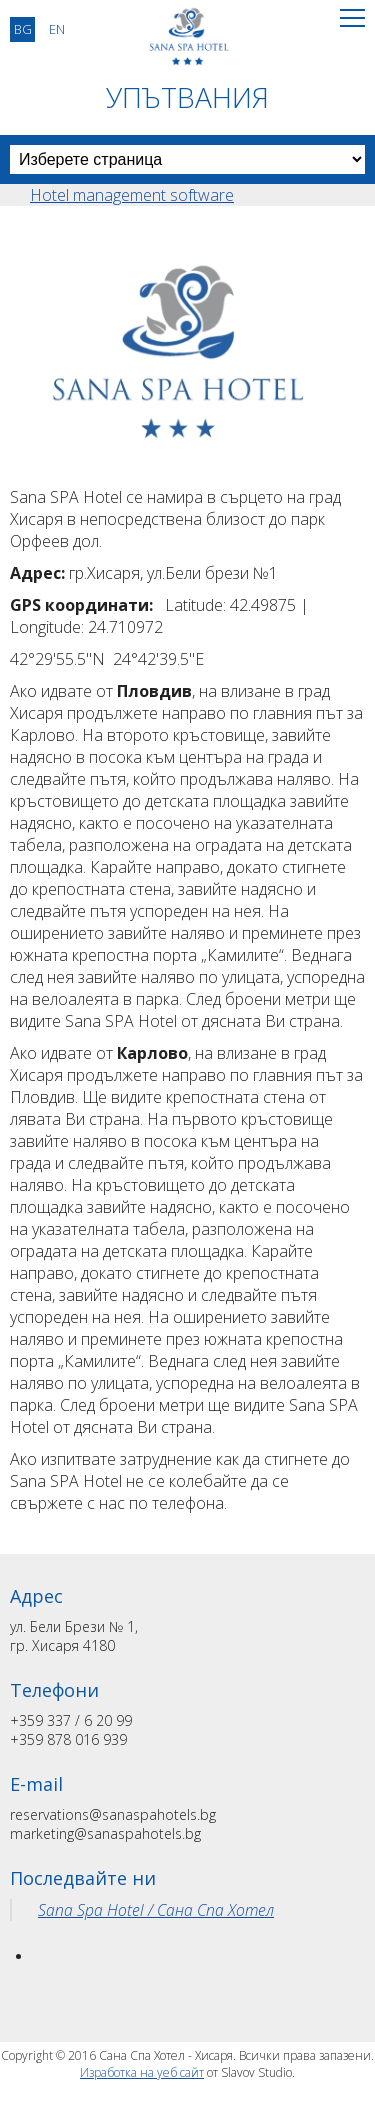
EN (57, 29)
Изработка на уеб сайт (142, 2072)
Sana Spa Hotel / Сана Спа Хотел (156, 1910)
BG (23, 29)
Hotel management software (132, 195)
